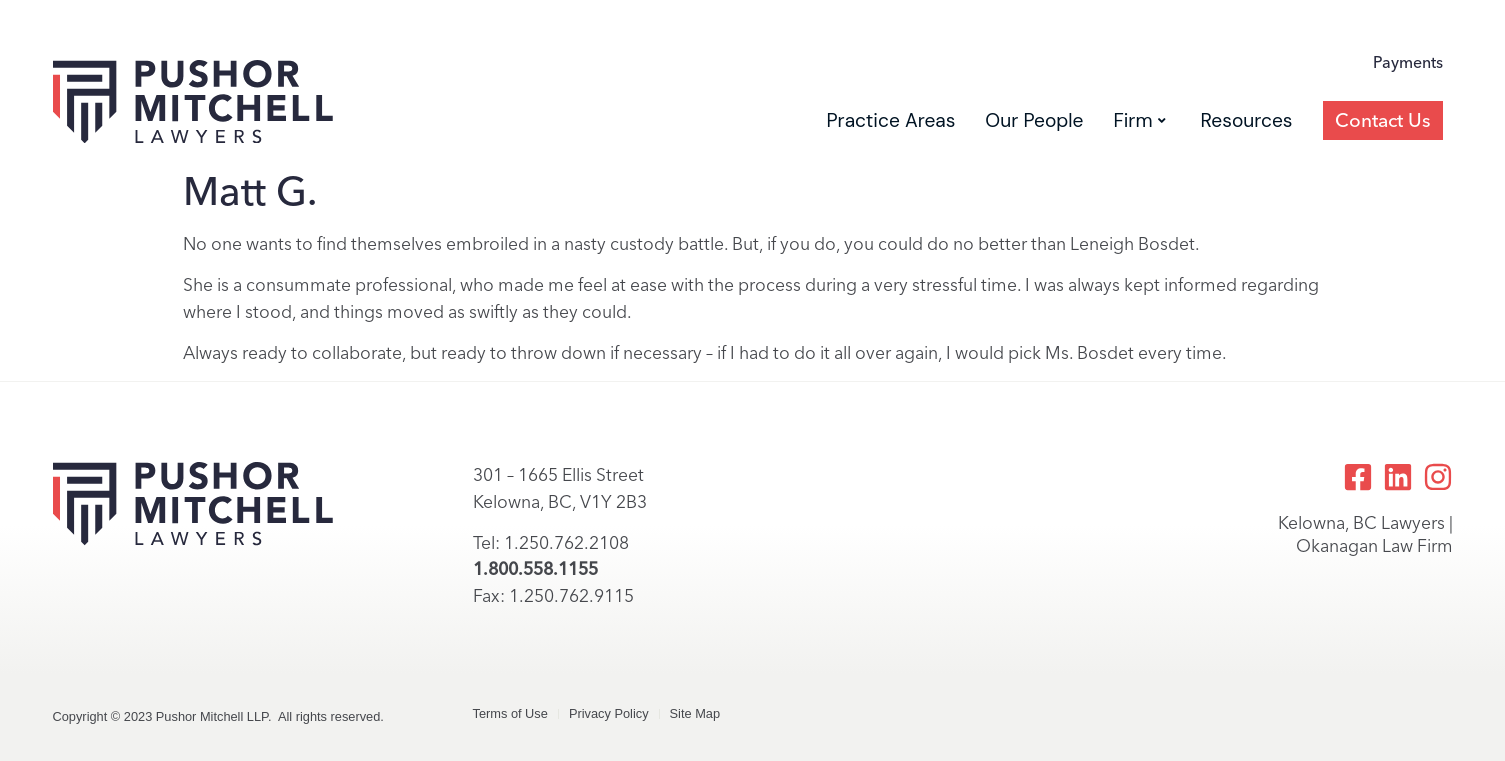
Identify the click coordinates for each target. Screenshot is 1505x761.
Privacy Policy (609, 713)
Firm (1139, 120)
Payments (1408, 62)
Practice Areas (890, 120)
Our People (1034, 120)
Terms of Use (510, 713)
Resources (1247, 120)
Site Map (695, 713)
